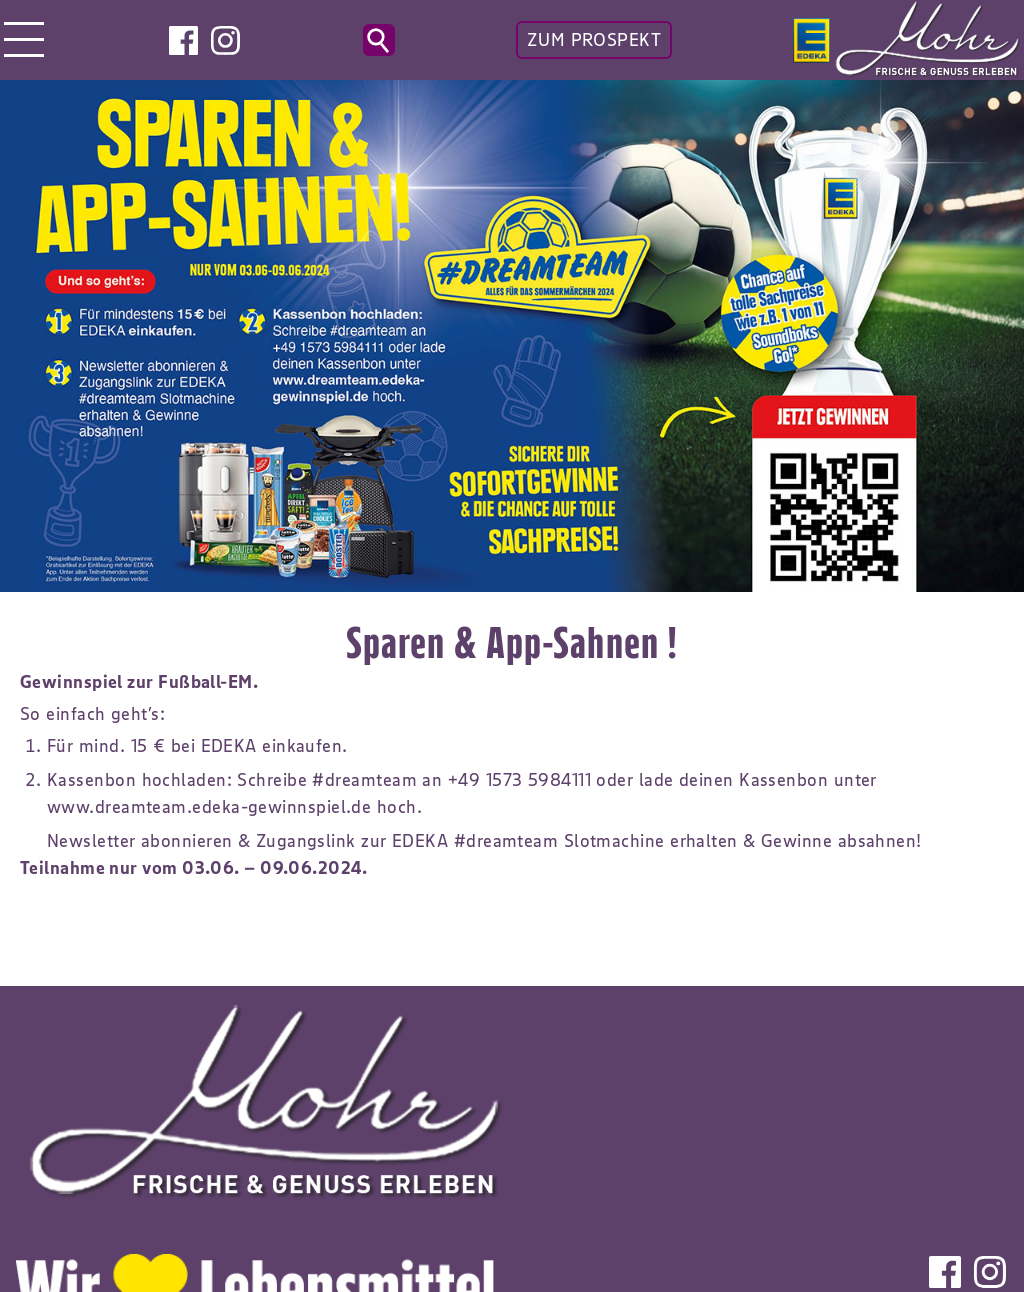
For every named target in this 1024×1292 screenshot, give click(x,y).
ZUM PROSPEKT (594, 40)
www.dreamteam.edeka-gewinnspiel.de (209, 807)
